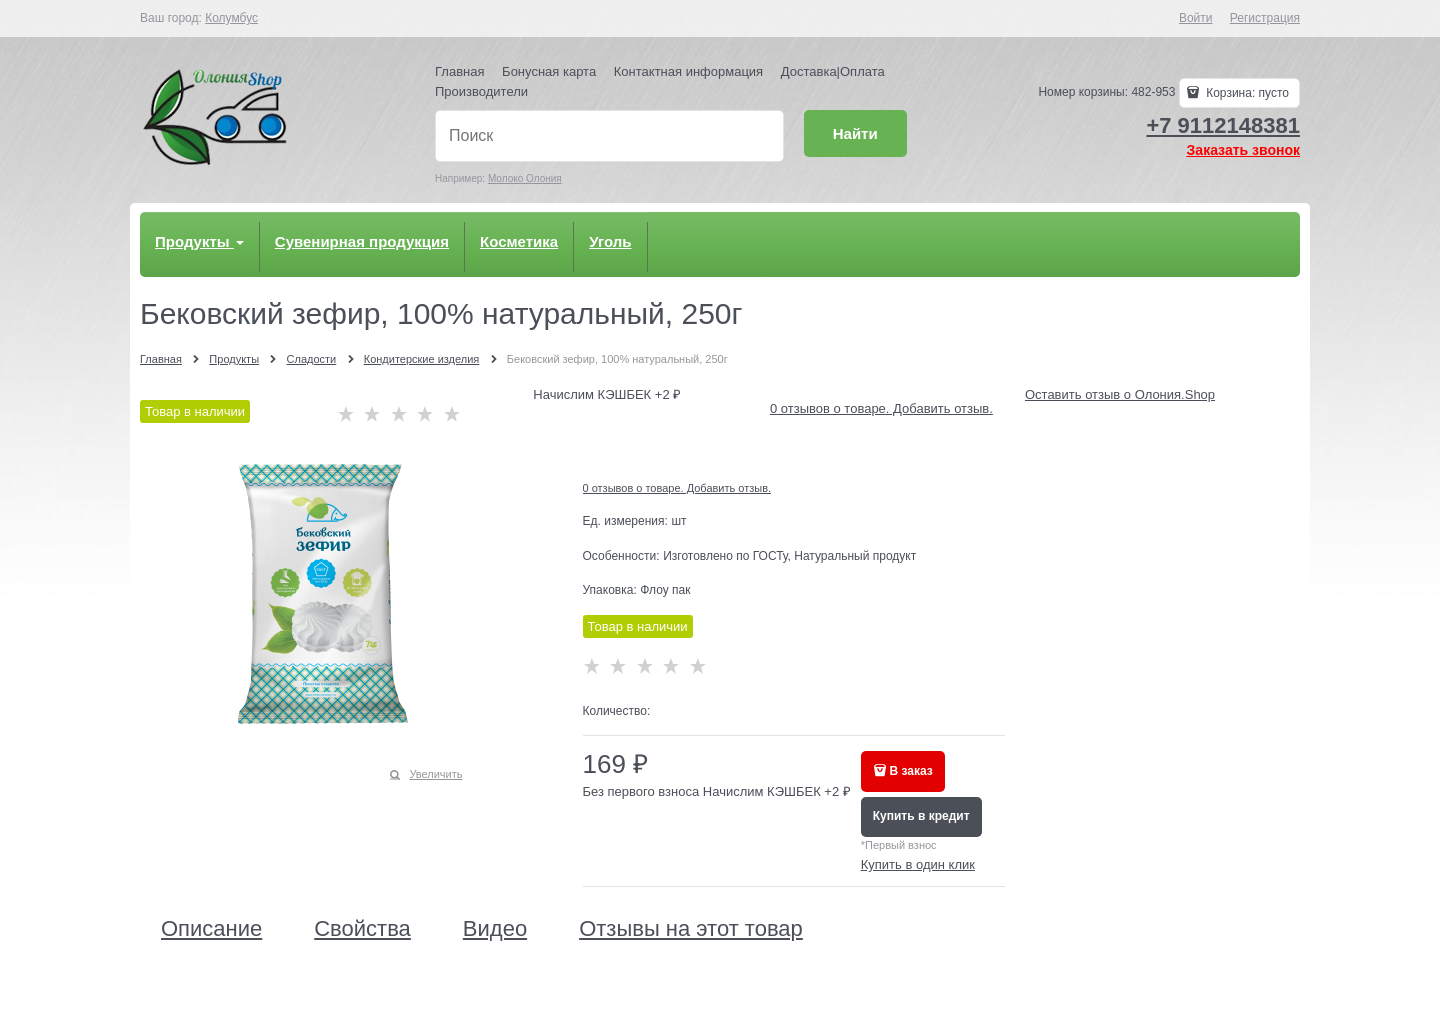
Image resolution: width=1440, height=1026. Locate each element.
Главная (459, 71)
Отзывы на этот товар (691, 929)
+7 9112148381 (1223, 125)
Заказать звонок (1243, 150)
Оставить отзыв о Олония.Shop (1120, 394)
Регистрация (1265, 18)
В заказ (911, 771)
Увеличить (435, 774)
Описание (211, 929)
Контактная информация (688, 71)
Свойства (362, 929)
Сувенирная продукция (362, 241)
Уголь (610, 241)
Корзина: (1246, 93)
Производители (481, 91)
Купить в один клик (918, 864)
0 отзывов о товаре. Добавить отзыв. (881, 408)
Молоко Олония (525, 178)
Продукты (199, 241)
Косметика (519, 241)
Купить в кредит (921, 816)
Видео (495, 929)
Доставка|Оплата (833, 71)
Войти (1196, 18)
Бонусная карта (549, 71)
